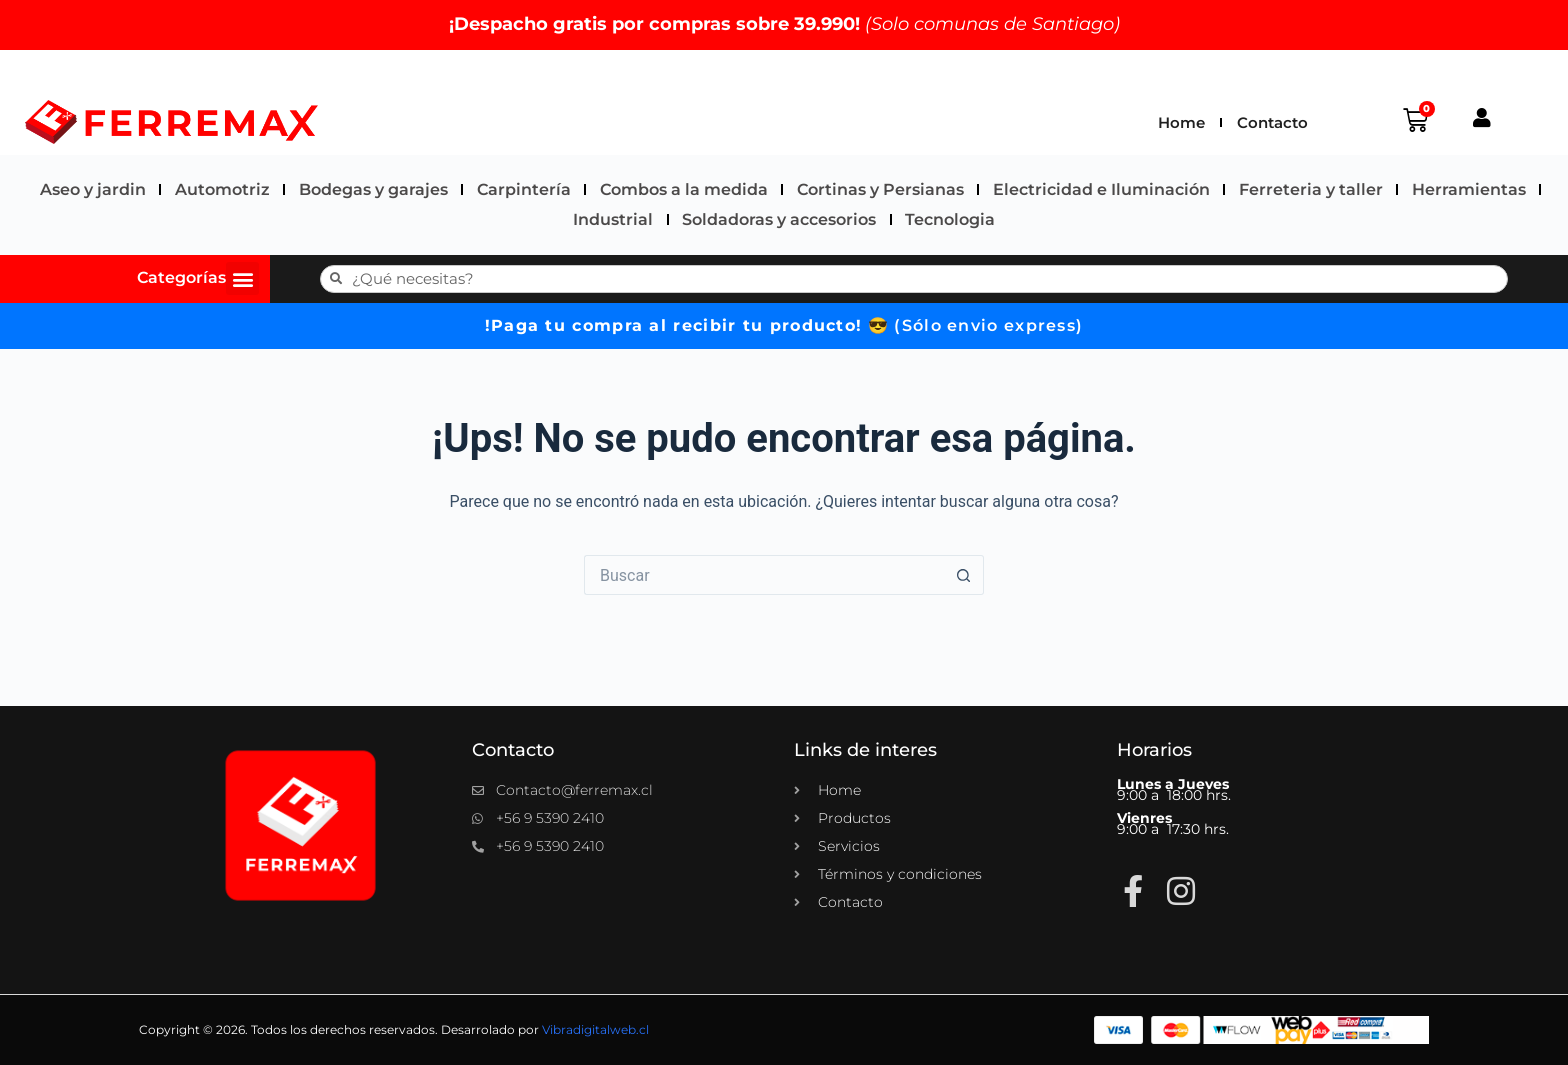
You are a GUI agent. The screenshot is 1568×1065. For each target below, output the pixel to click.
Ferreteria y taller (1311, 189)
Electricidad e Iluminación (1101, 189)
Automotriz (222, 189)
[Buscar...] (764, 575)
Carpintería (524, 189)
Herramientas (1469, 189)
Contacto (1272, 122)
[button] (242, 278)
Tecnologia (950, 219)
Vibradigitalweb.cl (595, 1029)
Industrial (613, 219)
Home (1181, 122)
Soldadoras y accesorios (779, 219)
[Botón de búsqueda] (964, 575)
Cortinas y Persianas (880, 189)
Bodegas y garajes (373, 189)
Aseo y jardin (93, 189)
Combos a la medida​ (684, 189)
